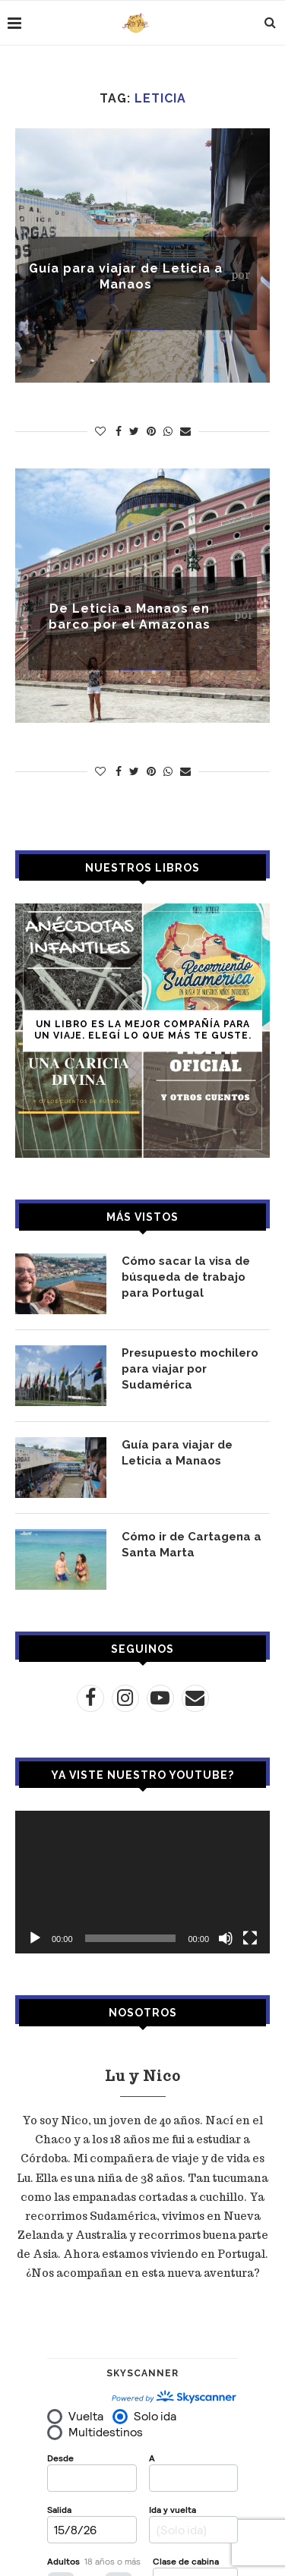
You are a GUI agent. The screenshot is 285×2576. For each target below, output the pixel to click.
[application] (142, 1882)
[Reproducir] (35, 1938)
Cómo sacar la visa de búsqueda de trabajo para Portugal (186, 1277)
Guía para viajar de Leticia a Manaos (126, 276)
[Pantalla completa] (250, 1938)
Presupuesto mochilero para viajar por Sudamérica (190, 1369)
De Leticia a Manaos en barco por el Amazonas (130, 616)
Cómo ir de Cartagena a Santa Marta (191, 1544)
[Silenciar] (225, 1938)
